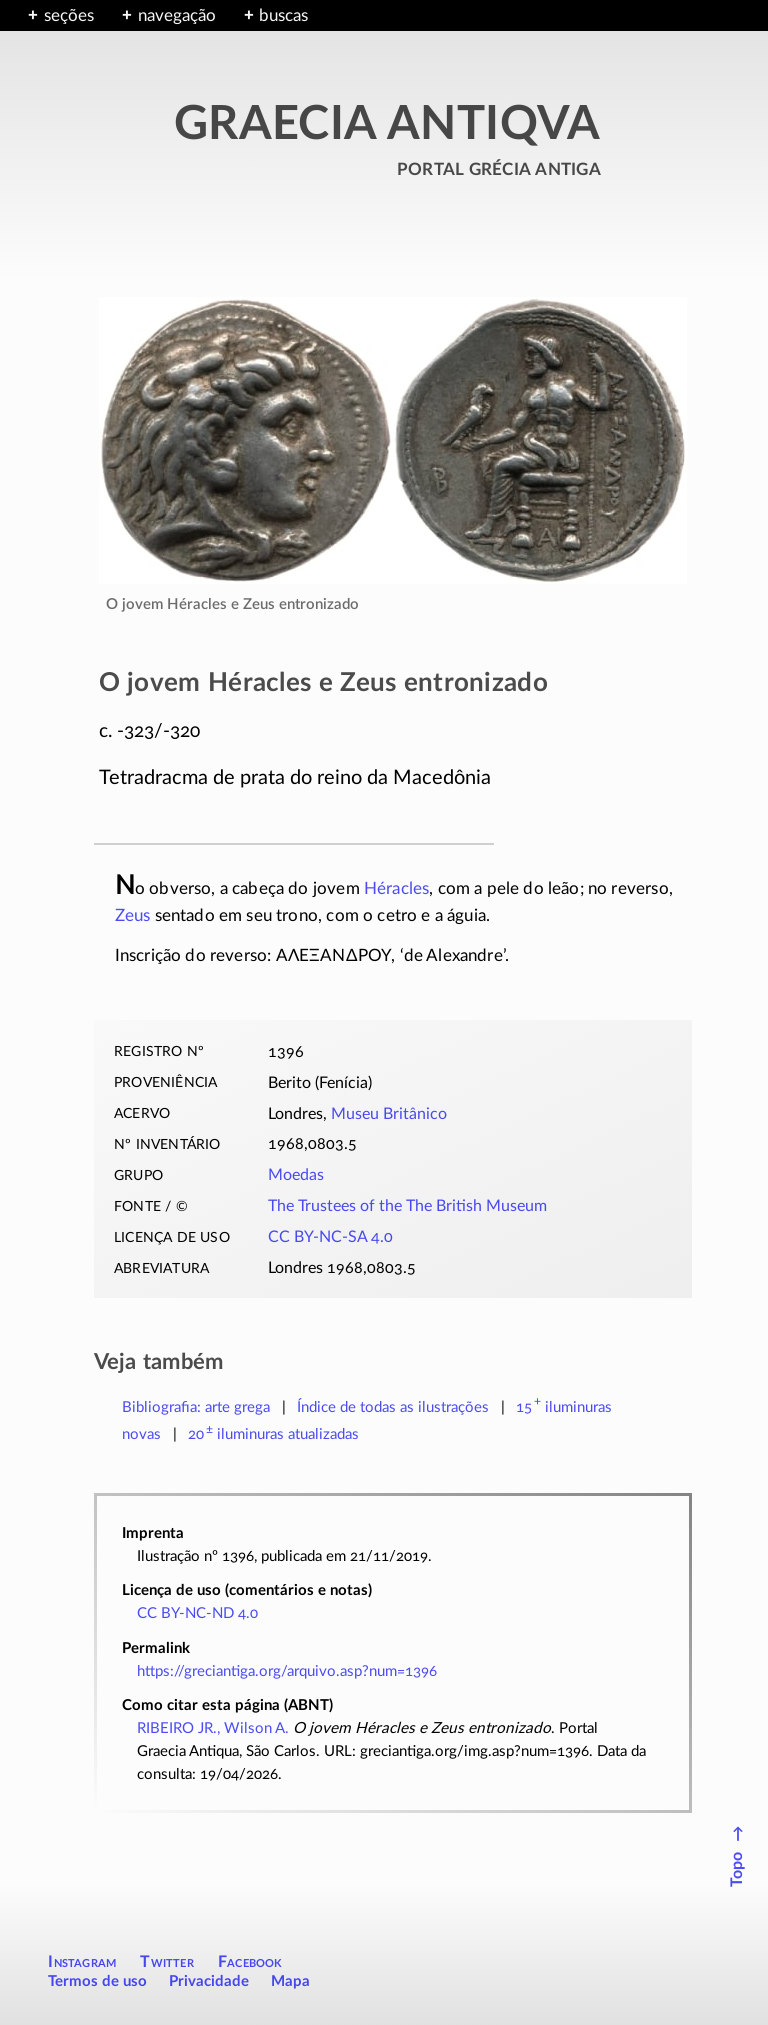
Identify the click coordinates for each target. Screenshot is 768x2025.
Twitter (166, 1962)
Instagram (82, 1962)
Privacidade (209, 1981)
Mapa (290, 1981)
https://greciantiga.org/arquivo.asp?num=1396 (287, 1671)
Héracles (396, 888)
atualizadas (273, 1434)
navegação (177, 15)
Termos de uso (97, 1981)
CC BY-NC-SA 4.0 (330, 1237)
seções (69, 15)
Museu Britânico (389, 1114)
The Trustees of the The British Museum (407, 1206)
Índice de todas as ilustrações (393, 1407)
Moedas (296, 1175)
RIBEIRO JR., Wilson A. (213, 1728)
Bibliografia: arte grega (196, 1407)
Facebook (250, 1962)
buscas (283, 15)
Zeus (133, 915)
